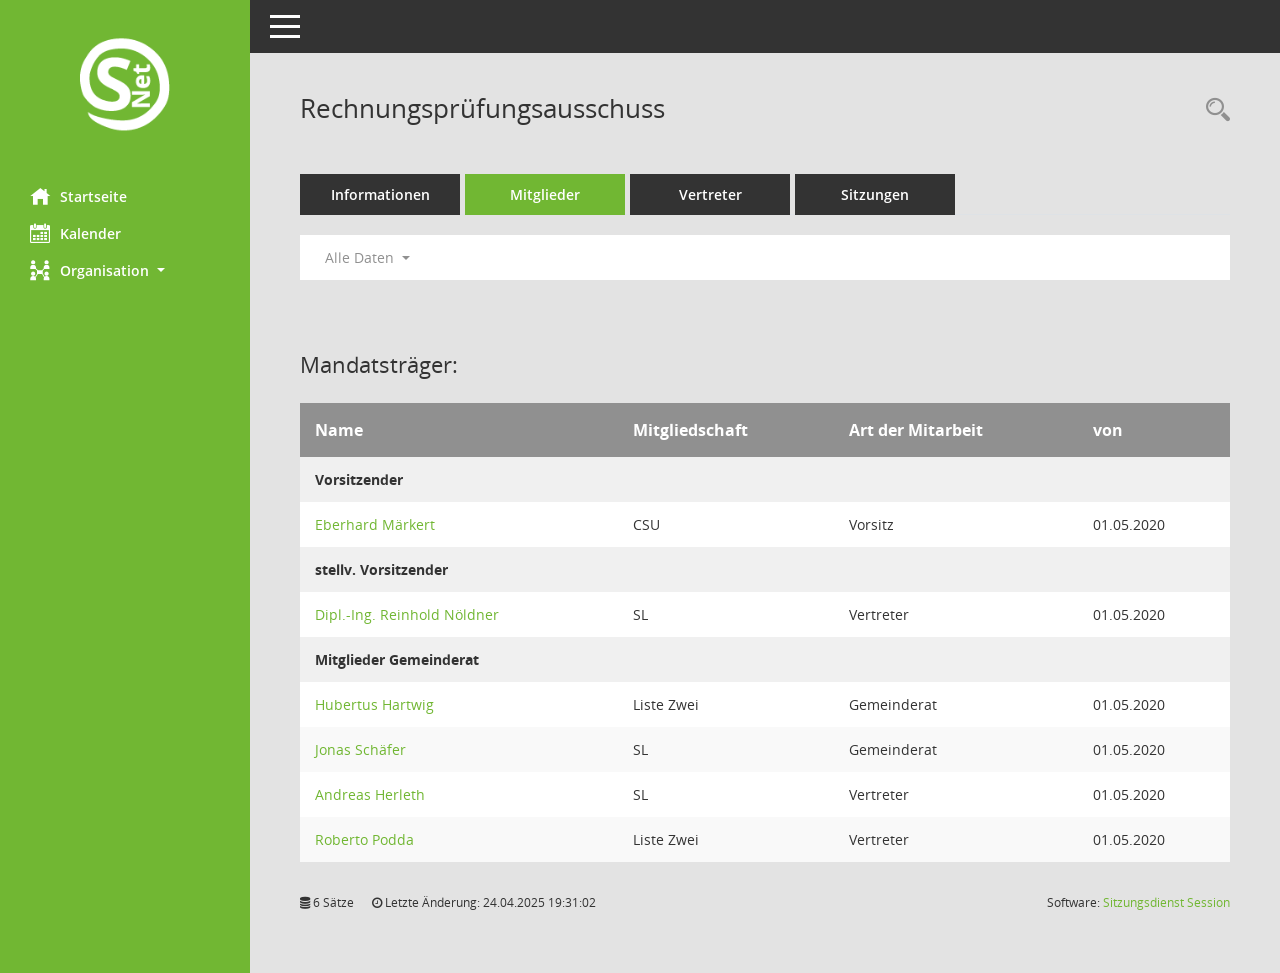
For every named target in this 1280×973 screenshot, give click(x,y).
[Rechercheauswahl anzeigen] (1213, 110)
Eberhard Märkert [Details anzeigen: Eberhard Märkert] (375, 524)
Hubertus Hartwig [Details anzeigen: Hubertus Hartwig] (374, 704)
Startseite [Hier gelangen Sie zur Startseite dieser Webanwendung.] (78, 196)
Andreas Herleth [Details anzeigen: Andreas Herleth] (370, 794)
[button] (125, 270)
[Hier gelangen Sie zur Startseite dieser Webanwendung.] (125, 86)
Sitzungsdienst (1166, 902)
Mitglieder (545, 194)
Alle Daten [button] (367, 257)
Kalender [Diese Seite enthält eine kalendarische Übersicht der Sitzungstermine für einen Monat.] (75, 233)
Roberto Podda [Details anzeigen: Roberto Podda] (364, 839)
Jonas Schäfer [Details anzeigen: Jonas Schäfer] (360, 749)
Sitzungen (875, 194)
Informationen (380, 194)
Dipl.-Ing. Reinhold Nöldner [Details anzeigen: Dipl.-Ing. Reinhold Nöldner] (407, 614)
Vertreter (710, 194)
